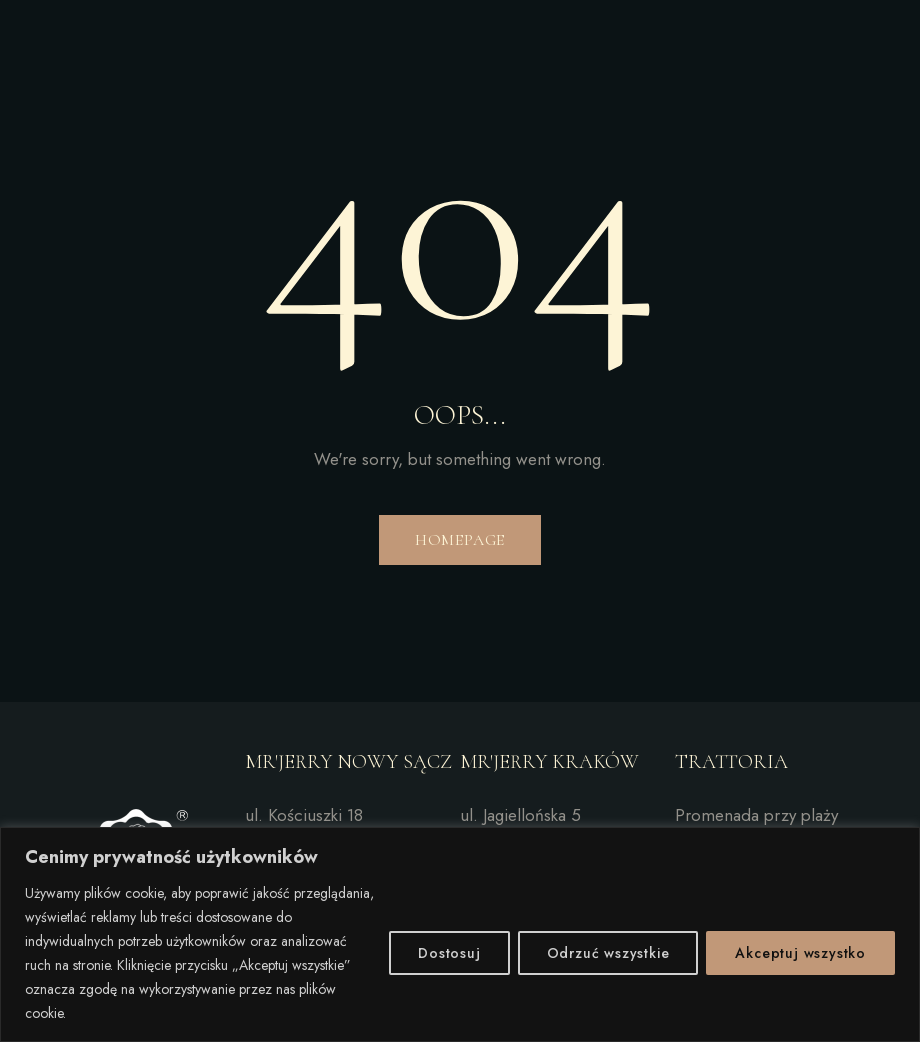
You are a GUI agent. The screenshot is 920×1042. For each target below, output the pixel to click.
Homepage (460, 540)
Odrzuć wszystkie (608, 953)
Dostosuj (449, 953)
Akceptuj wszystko (800, 953)
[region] (460, 934)
